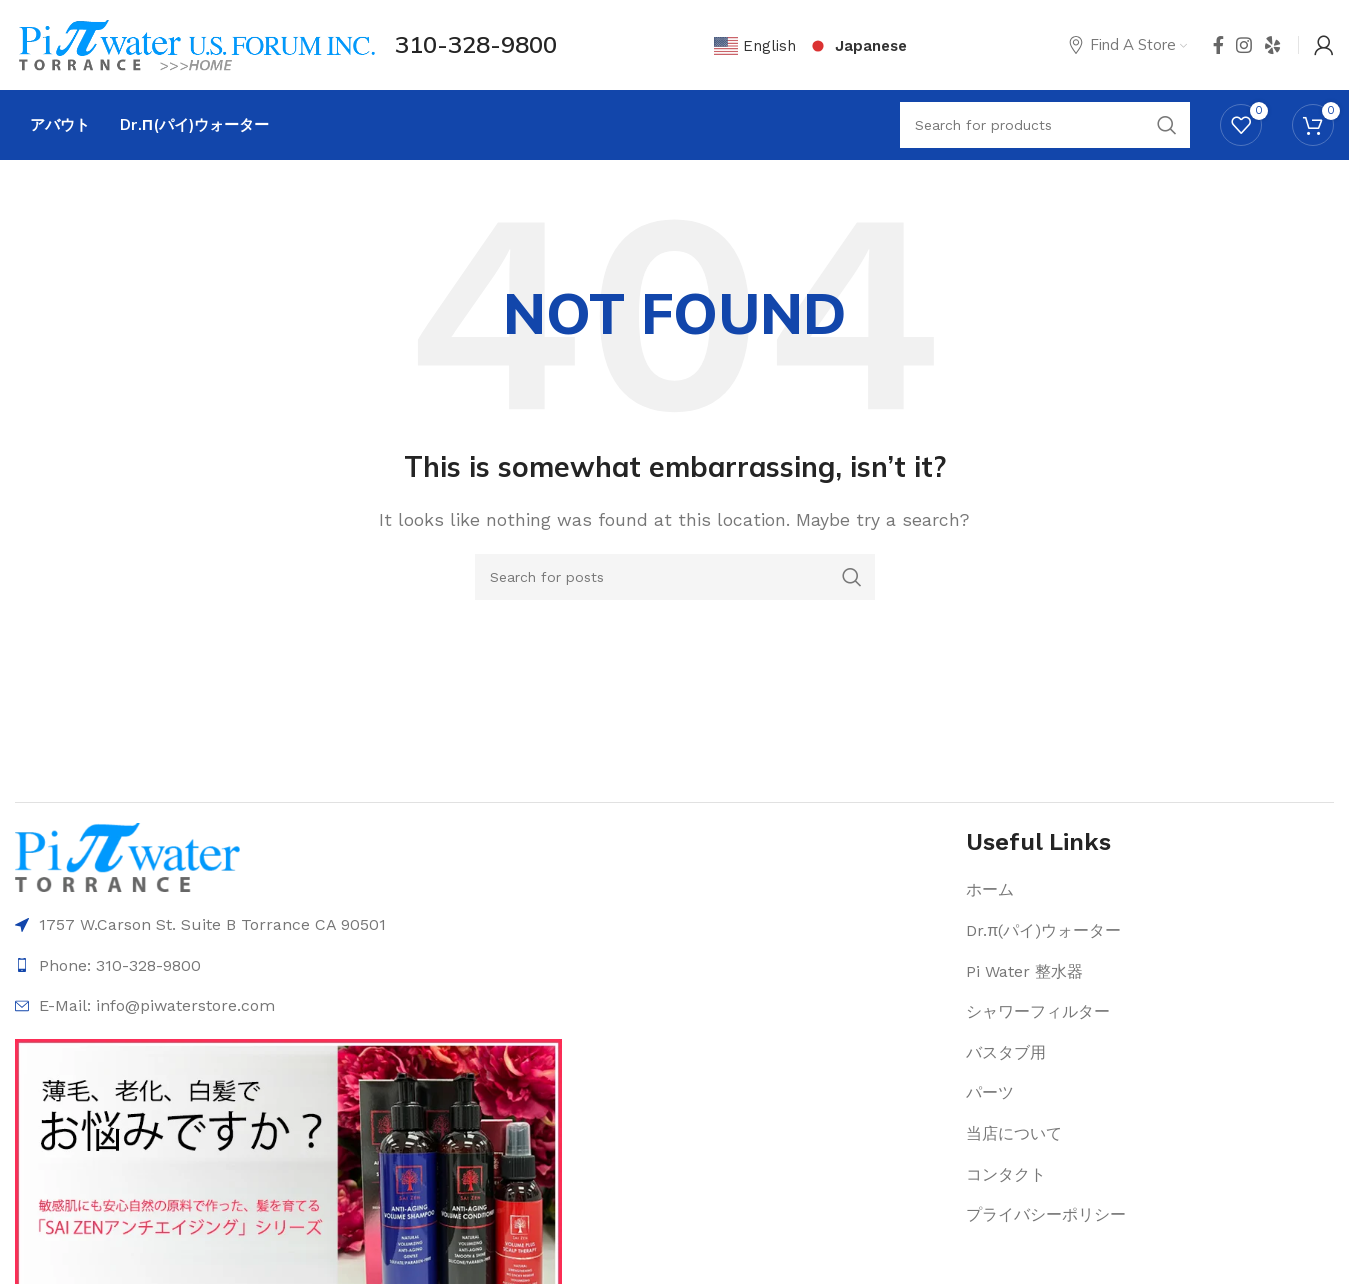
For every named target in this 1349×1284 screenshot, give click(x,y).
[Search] (675, 577)
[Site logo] (195, 43)
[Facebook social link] (1218, 45)
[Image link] (127, 856)
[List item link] (1150, 890)
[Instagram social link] (1244, 45)
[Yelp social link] (1273, 45)
